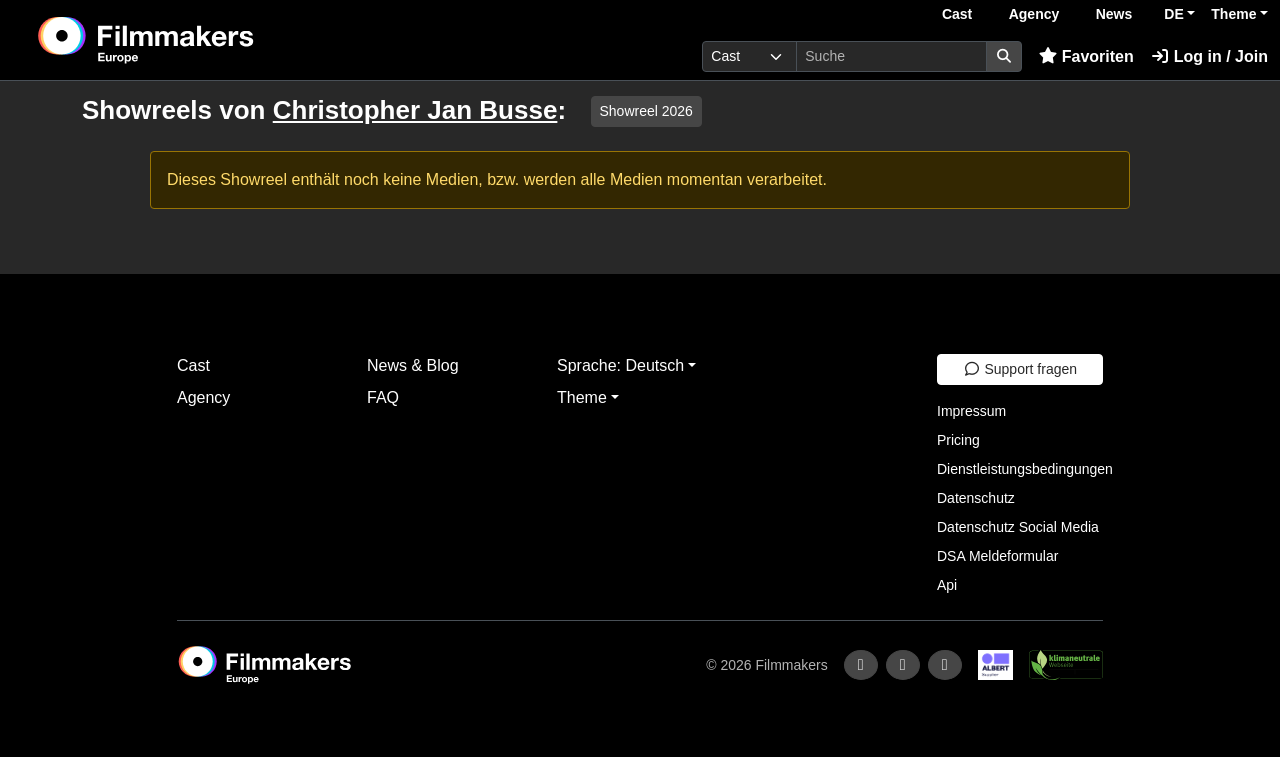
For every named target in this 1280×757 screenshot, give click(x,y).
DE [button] (1173, 14)
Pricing (958, 440)
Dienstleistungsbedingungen (1025, 469)
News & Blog (413, 365)
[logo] (195, 40)
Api (947, 585)
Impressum (971, 411)
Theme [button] (1233, 14)
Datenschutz (976, 498)
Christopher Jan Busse (415, 110)
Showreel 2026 (646, 111)
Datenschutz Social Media (1018, 527)
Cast (957, 14)
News (1114, 14)
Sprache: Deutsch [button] (620, 365)
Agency (1034, 14)
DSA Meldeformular (997, 556)
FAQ (383, 397)
